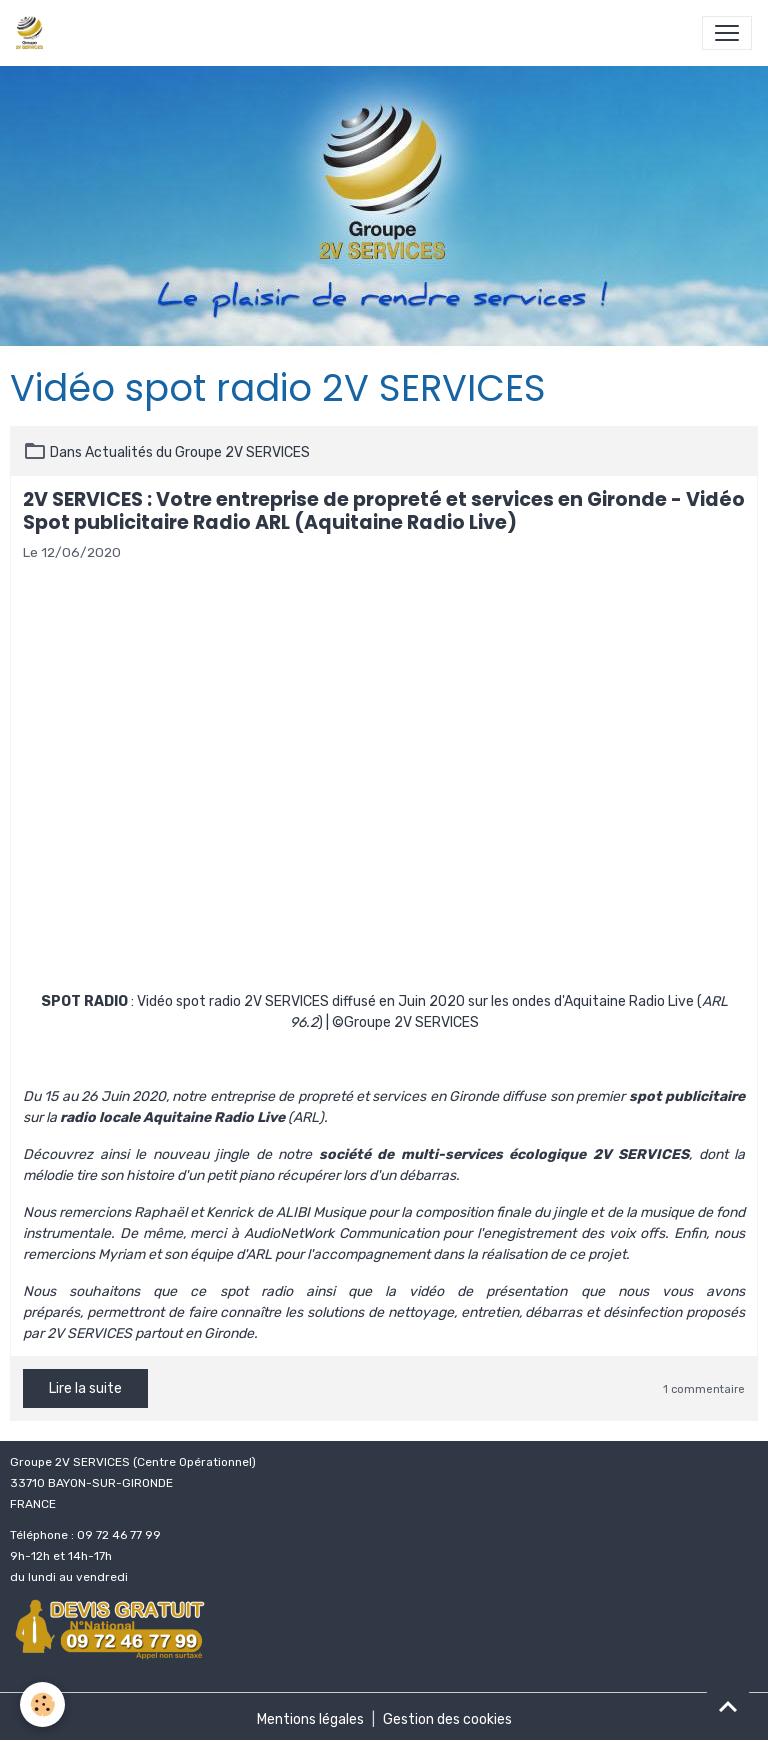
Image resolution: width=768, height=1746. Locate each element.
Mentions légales (310, 1719)
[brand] (33, 33)
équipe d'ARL (231, 1254)
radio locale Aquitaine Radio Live (172, 1117)
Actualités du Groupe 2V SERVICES (197, 452)
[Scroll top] (728, 1706)
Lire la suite (85, 1388)
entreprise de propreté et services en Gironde (354, 1096)
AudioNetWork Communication (341, 1233)
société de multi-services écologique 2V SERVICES (504, 1154)
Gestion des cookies (447, 1719)
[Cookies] (42, 1704)
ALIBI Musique (321, 1212)
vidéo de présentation (488, 1291)
